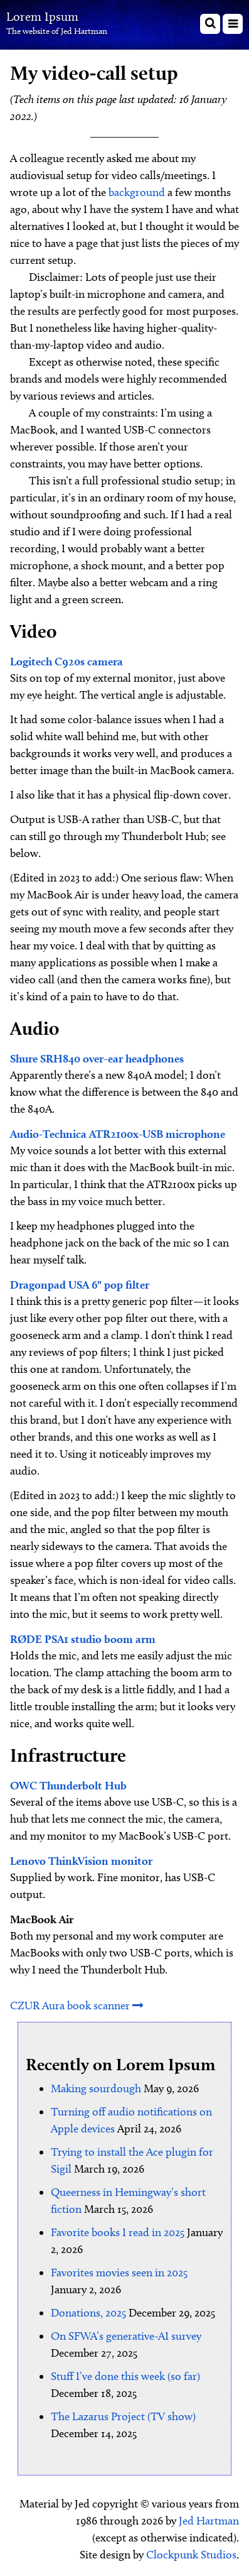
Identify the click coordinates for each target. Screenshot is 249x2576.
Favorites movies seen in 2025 (119, 2272)
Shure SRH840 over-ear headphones (97, 1058)
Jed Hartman (209, 2521)
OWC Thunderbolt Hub (68, 1785)
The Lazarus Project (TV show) (123, 2416)
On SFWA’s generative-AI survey (126, 2336)
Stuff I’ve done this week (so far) (125, 2376)
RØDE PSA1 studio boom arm (83, 1638)
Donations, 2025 (88, 2313)
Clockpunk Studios (191, 2555)
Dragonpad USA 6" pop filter (79, 1284)
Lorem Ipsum (42, 16)
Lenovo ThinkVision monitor (81, 1860)
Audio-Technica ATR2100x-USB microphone (117, 1133)
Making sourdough (96, 2088)
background (137, 192)
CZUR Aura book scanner (77, 2005)
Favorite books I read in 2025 (117, 2232)
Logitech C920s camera (66, 661)
